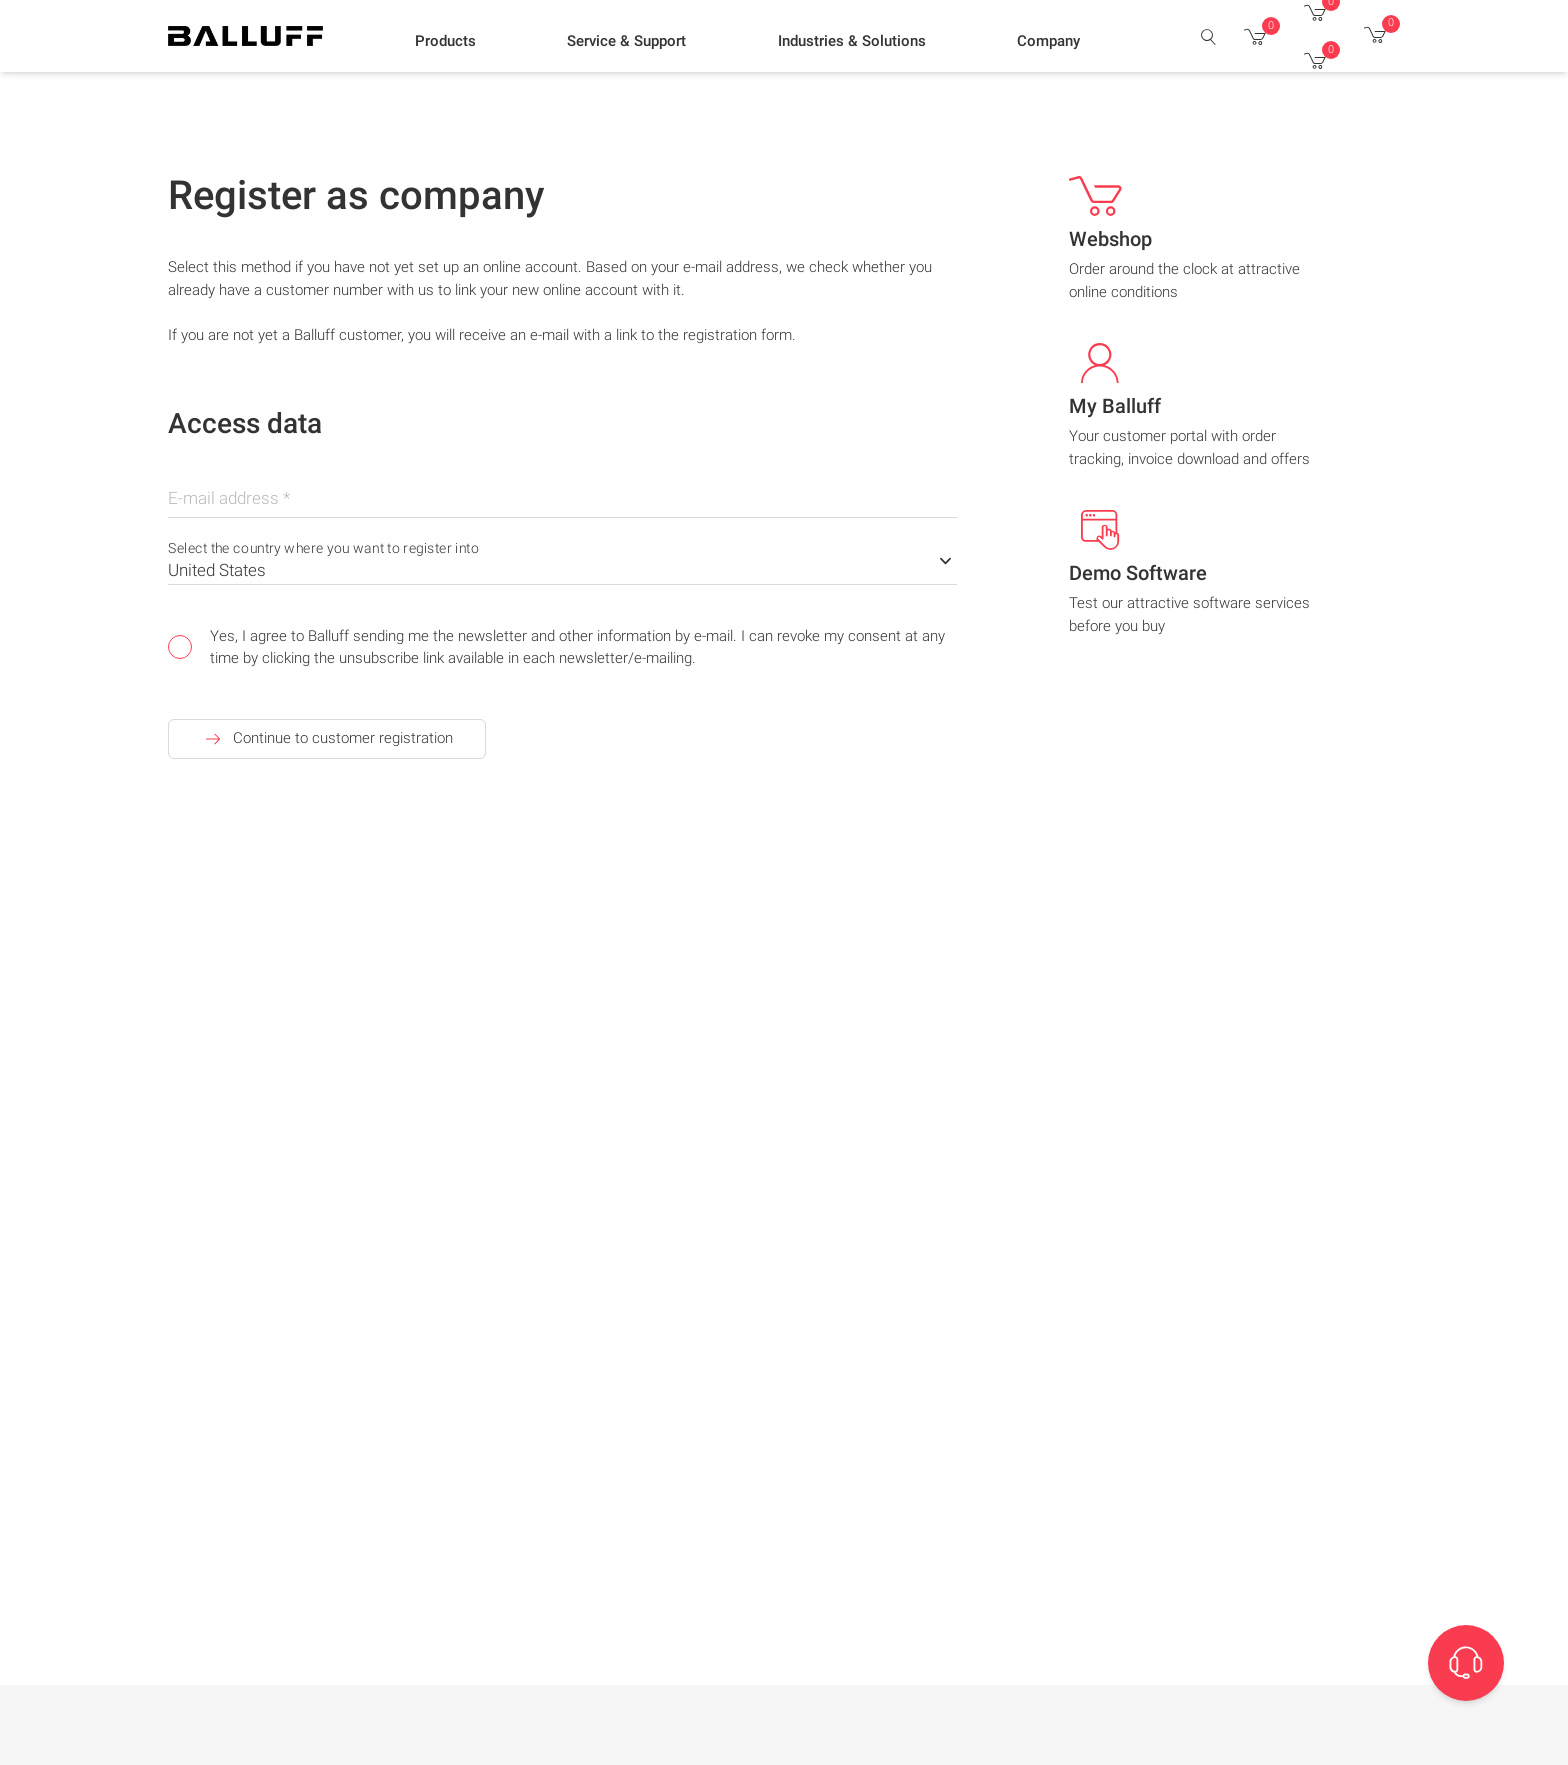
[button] (445, 41)
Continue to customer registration (327, 739)
